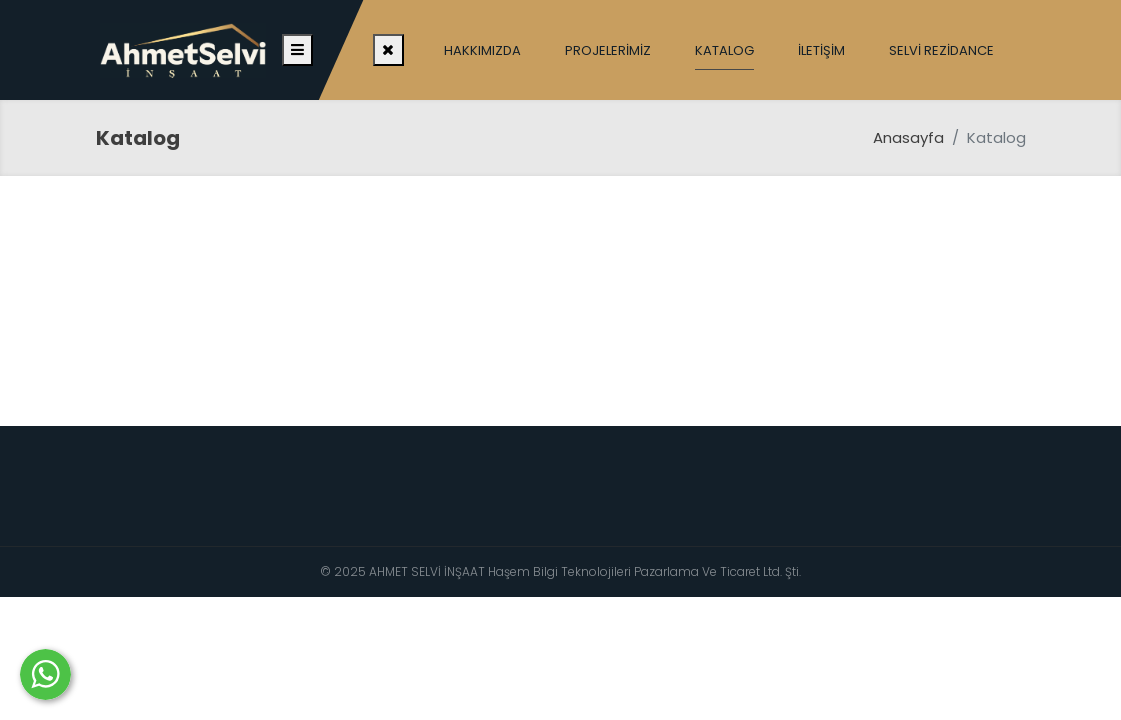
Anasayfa (908, 137)
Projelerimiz (608, 50)
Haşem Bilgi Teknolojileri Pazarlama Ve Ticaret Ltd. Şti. (644, 571)
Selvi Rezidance (941, 50)
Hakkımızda (482, 50)
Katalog (724, 50)
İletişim (821, 50)
